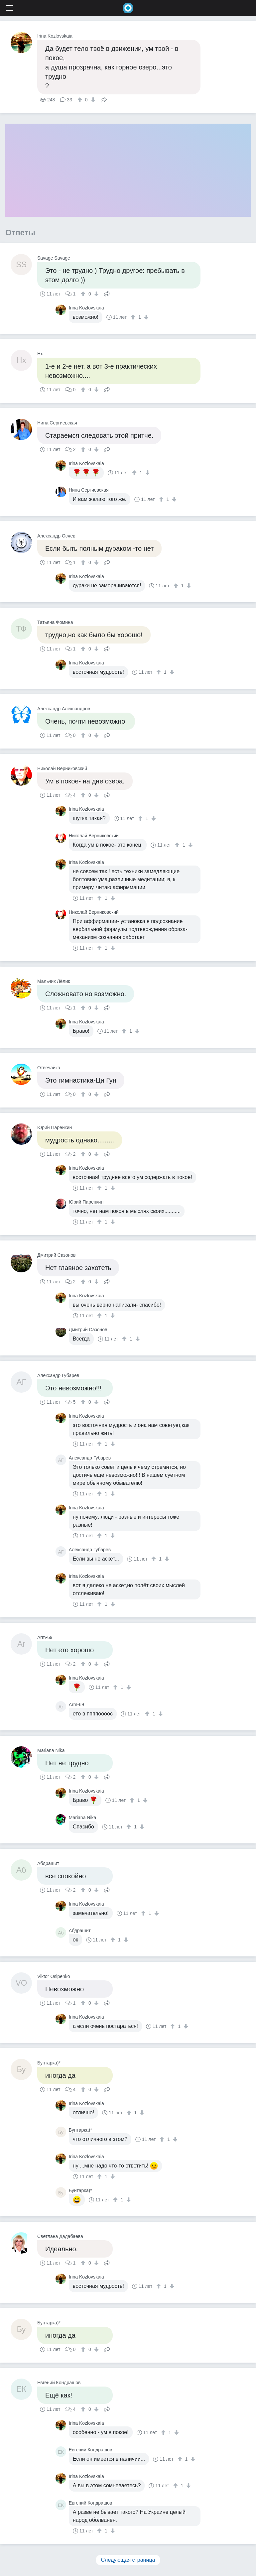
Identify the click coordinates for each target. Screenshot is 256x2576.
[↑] (80, 99)
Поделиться (103, 99)
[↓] (92, 99)
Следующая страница (128, 2560)
